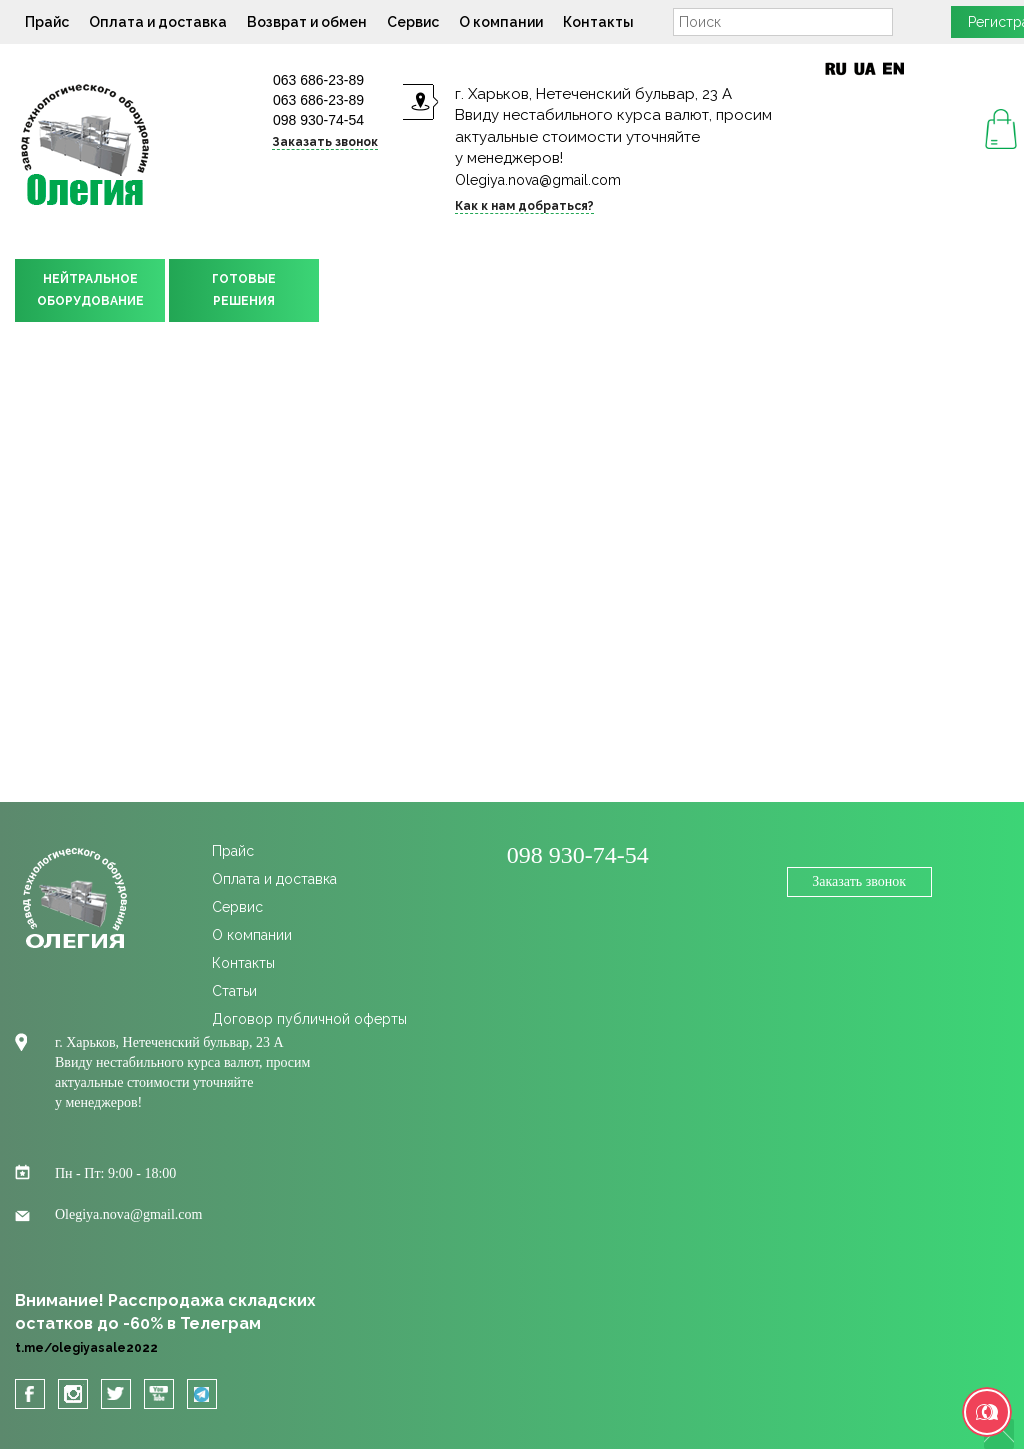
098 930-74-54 (318, 120)
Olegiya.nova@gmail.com (538, 180)
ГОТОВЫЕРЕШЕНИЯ (244, 290)
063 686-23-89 (318, 80)
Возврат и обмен (307, 22)
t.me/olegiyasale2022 (86, 1348)
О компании (501, 22)
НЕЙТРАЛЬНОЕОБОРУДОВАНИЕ (90, 290)
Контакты (598, 22)
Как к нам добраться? (524, 206)
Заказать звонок (325, 142)
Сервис (413, 22)
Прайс (47, 22)
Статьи (234, 991)
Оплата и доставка (158, 22)
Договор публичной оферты (309, 1019)
